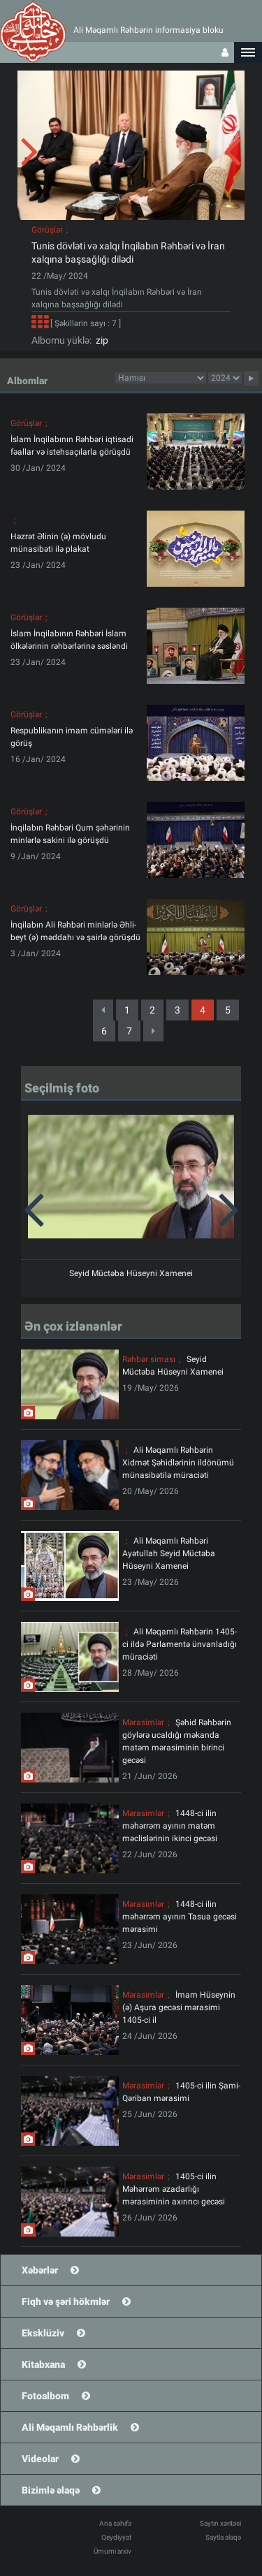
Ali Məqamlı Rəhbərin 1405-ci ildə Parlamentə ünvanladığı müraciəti (179, 1644)
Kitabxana (43, 2364)
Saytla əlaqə (223, 2537)
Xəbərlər (40, 2270)
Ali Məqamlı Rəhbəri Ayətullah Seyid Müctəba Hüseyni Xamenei (168, 1553)
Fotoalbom (45, 2395)
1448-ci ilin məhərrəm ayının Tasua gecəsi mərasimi (179, 1916)
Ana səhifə (115, 2523)
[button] (248, 52)
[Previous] (103, 1010)
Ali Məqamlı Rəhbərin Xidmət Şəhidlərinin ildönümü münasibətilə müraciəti (178, 1462)
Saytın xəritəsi (220, 2523)
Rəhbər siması (148, 1359)
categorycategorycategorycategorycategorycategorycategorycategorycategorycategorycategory (160, 377)
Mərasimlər (143, 1722)
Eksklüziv (43, 2333)
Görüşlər (47, 230)
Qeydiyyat (116, 2537)
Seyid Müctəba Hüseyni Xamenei (131, 1273)
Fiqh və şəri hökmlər (66, 2301)
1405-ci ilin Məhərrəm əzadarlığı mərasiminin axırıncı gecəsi (173, 2189)
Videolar (40, 2458)
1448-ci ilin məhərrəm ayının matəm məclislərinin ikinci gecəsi (169, 1825)
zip (100, 340)
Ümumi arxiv (112, 2551)
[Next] (153, 1030)
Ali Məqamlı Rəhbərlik (70, 2427)
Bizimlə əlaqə (51, 2490)
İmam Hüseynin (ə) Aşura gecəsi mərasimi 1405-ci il (178, 2007)
